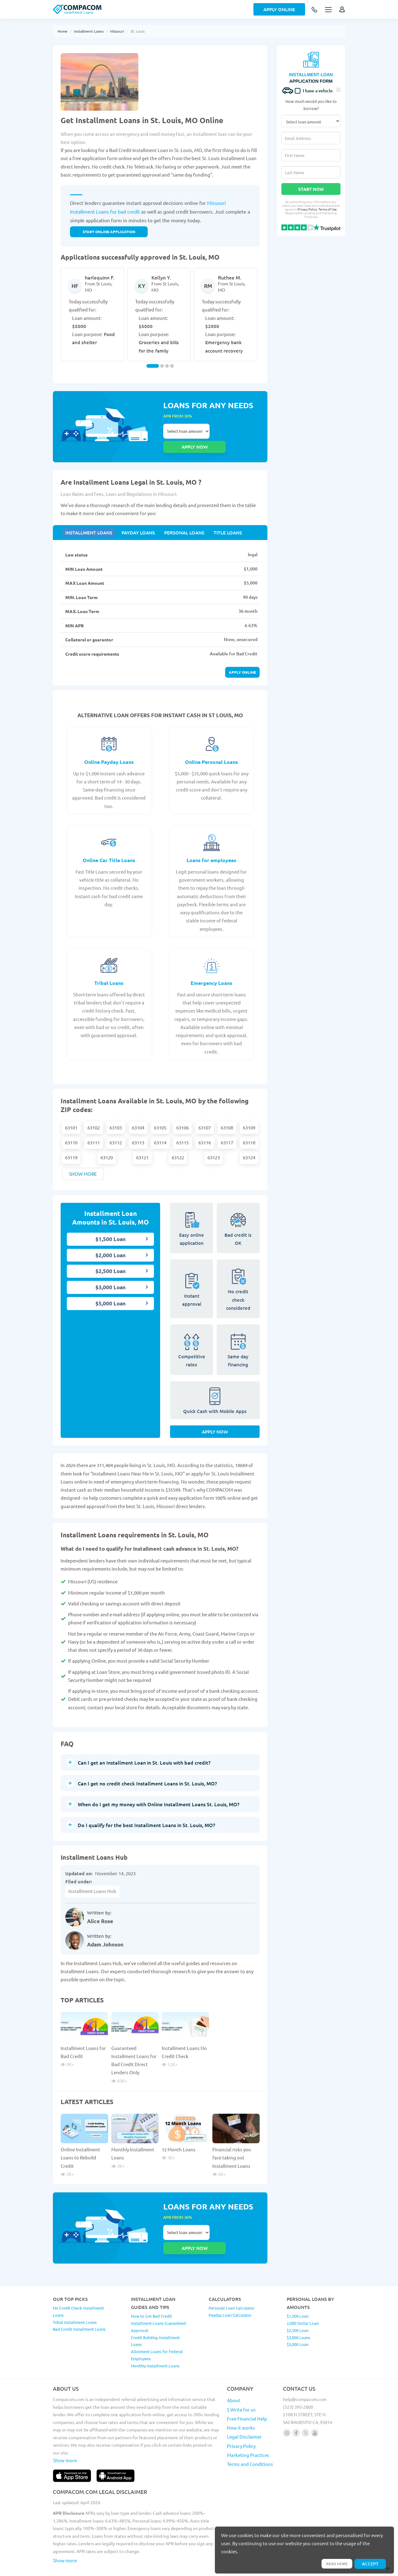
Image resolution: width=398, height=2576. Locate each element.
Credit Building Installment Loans (155, 2318)
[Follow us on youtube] (315, 2410)
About (233, 2377)
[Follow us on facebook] (296, 2410)
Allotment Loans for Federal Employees (157, 2332)
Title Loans (218, 518)
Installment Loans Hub (92, 1883)
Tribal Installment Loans (75, 2299)
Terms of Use (327, 209)
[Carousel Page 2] (162, 366)
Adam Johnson (105, 1936)
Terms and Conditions (250, 2441)
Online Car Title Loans (109, 847)
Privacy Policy (307, 209)
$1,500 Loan (110, 1226)
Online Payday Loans (109, 749)
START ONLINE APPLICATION (109, 231)
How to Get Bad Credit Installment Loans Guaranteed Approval (158, 2300)
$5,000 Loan (110, 1290)
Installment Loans (89, 31)
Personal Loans (177, 518)
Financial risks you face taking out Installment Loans (231, 2149)
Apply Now (215, 1423)
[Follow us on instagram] (287, 2410)
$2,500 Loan (110, 1258)
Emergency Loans (211, 970)
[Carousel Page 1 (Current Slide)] (152, 366)
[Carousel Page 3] (167, 366)
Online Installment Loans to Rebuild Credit (80, 2149)
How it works (241, 2405)
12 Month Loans (179, 2141)
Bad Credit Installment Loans (79, 2306)
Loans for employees (211, 847)
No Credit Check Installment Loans (78, 2289)
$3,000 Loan (110, 1274)
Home (62, 31)
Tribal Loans (108, 970)
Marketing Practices (248, 2432)
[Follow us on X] (305, 2410)
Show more (83, 1161)
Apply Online (279, 9)
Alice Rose (100, 1912)
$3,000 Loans (298, 2314)
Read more (334, 2562)
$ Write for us (241, 2387)
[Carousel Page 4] (172, 366)
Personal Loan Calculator (232, 2285)
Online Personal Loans (211, 749)
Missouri (117, 31)
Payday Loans (134, 518)
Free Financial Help (247, 2396)
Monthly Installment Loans (155, 2343)
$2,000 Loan (110, 1242)
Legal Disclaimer (244, 2414)
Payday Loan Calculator (230, 2292)
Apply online (242, 659)
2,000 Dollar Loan (303, 2300)
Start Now (311, 189)
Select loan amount (186, 431)
